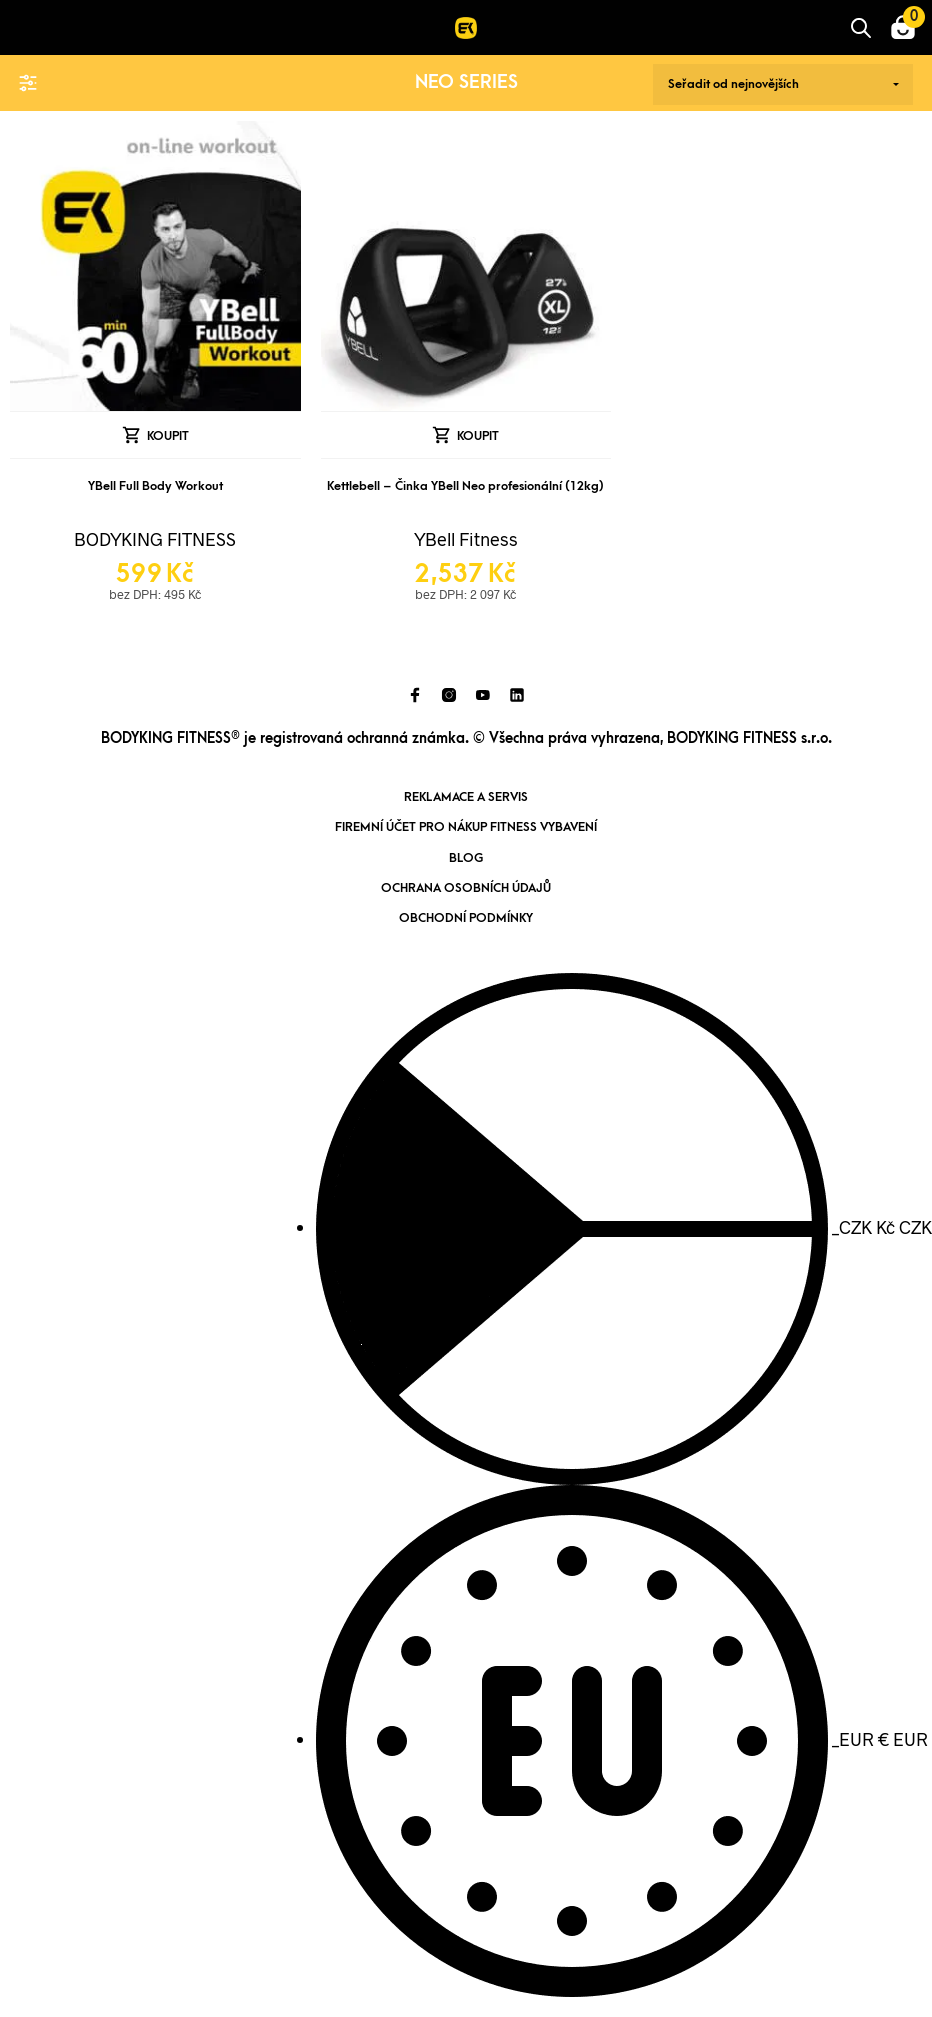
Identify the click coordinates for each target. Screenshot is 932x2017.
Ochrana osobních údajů (466, 888)
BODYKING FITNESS (155, 539)
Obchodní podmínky (466, 918)
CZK (624, 1227)
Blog (466, 858)
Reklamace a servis (466, 797)
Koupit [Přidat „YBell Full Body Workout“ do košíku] (168, 436)
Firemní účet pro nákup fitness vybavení (466, 827)
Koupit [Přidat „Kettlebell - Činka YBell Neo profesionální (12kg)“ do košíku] (478, 436)
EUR (622, 1739)
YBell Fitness (466, 539)
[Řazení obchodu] (783, 84)
